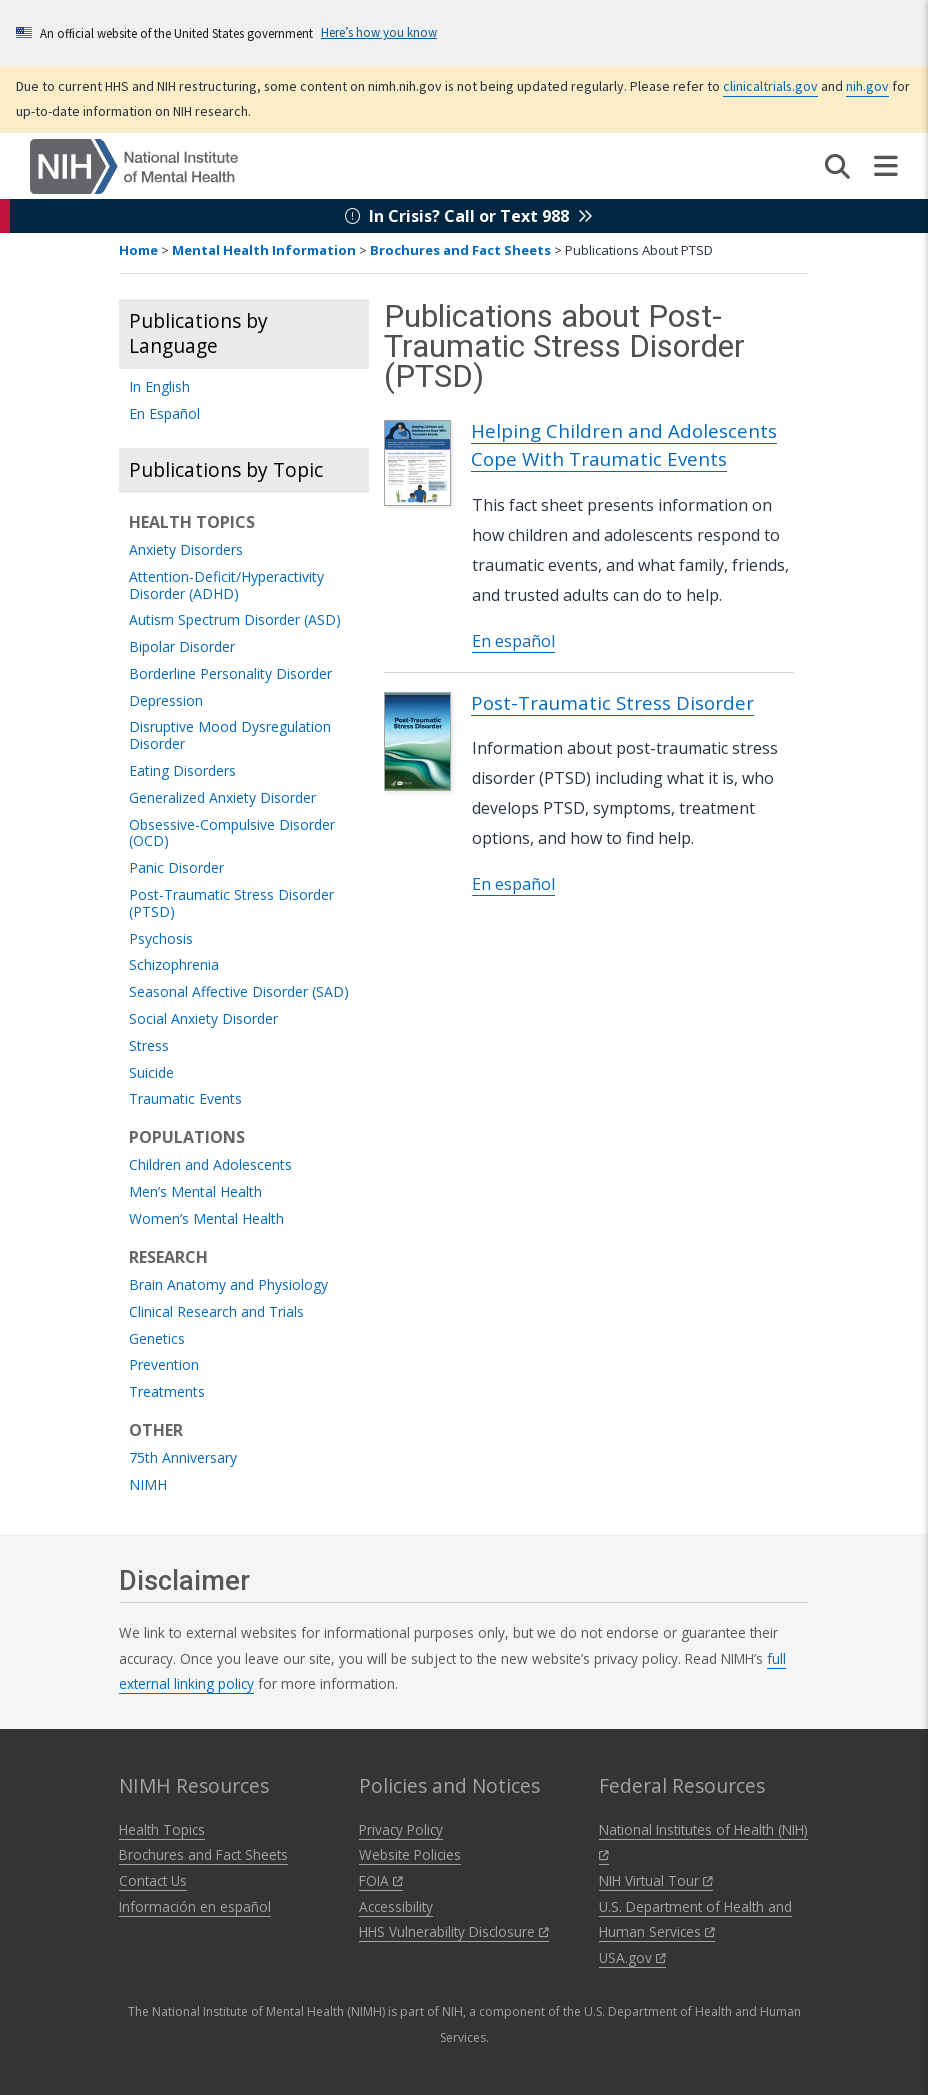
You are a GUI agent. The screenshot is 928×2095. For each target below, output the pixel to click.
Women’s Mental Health (206, 1219)
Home (138, 250)
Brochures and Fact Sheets (460, 250)
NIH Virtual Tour (656, 1880)
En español (513, 641)
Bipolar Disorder (182, 647)
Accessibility (396, 1906)
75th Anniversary (183, 1458)
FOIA (381, 1880)
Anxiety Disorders (186, 550)
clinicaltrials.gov (770, 86)
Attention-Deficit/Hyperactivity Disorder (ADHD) (226, 586)
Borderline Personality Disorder (230, 674)
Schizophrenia (174, 965)
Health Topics (162, 1829)
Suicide (151, 1073)
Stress (149, 1046)
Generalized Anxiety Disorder (222, 798)
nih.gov (867, 86)
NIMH (148, 1485)
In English (159, 387)
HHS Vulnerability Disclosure (454, 1931)
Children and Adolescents (210, 1165)
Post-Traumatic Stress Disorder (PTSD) (231, 904)
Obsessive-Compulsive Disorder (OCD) (232, 834)
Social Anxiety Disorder (203, 1019)
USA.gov (632, 1957)
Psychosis (161, 939)
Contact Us (153, 1880)
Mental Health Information (264, 250)
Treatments (167, 1392)
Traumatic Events (185, 1099)
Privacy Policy (401, 1829)
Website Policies (410, 1854)
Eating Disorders (182, 771)
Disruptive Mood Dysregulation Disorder (230, 736)
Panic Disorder (176, 868)
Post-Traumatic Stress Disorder (612, 702)
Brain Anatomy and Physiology (228, 1285)
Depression (166, 701)
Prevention (164, 1365)
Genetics (157, 1339)
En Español (164, 414)
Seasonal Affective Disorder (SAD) (239, 992)
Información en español (195, 1906)
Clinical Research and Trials (216, 1312)
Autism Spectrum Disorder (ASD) (235, 620)
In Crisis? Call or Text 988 (469, 216)
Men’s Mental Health (195, 1192)
